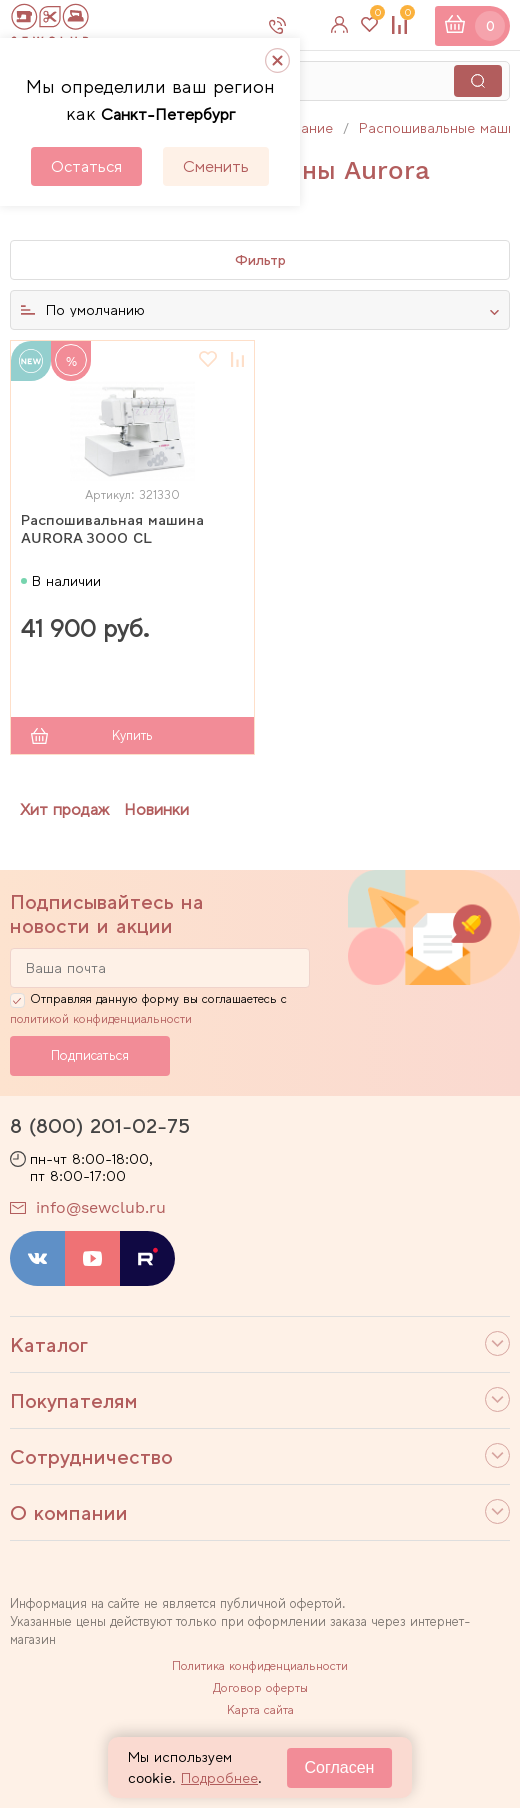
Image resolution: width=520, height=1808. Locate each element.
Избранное (375, 17)
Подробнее (219, 1778)
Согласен (340, 1767)
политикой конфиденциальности (101, 1019)
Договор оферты (260, 1688)
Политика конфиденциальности (260, 1666)
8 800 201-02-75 (304, 25)
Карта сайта (260, 1710)
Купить (132, 735)
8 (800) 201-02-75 (100, 1126)
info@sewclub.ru (101, 1207)
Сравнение (405, 17)
